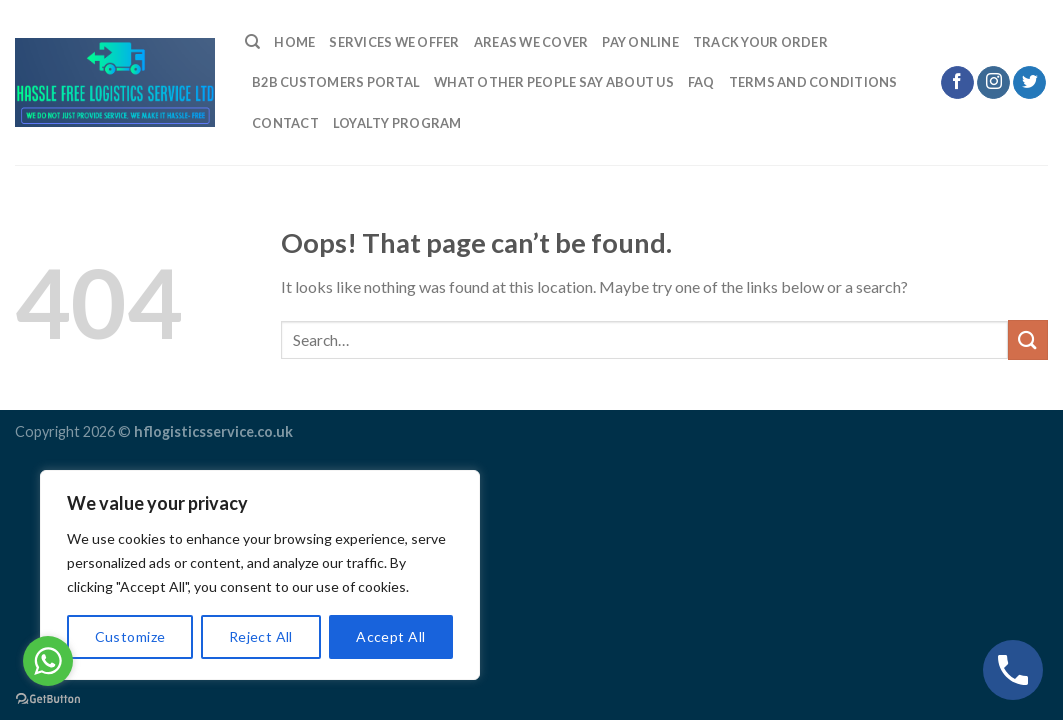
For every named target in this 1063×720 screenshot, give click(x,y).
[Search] (252, 42)
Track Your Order (760, 42)
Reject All (261, 636)
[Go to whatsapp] (48, 661)
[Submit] (1028, 339)
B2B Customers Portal (336, 82)
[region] (260, 575)
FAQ (701, 82)
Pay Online (640, 42)
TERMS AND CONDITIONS (813, 82)
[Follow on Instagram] (993, 83)
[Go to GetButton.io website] (48, 699)
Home (294, 42)
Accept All (390, 636)
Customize (130, 636)
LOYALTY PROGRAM (397, 123)
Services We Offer (394, 42)
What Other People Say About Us (554, 82)
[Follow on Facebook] (957, 83)
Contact (285, 123)
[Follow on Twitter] (1029, 83)
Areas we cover (531, 42)
